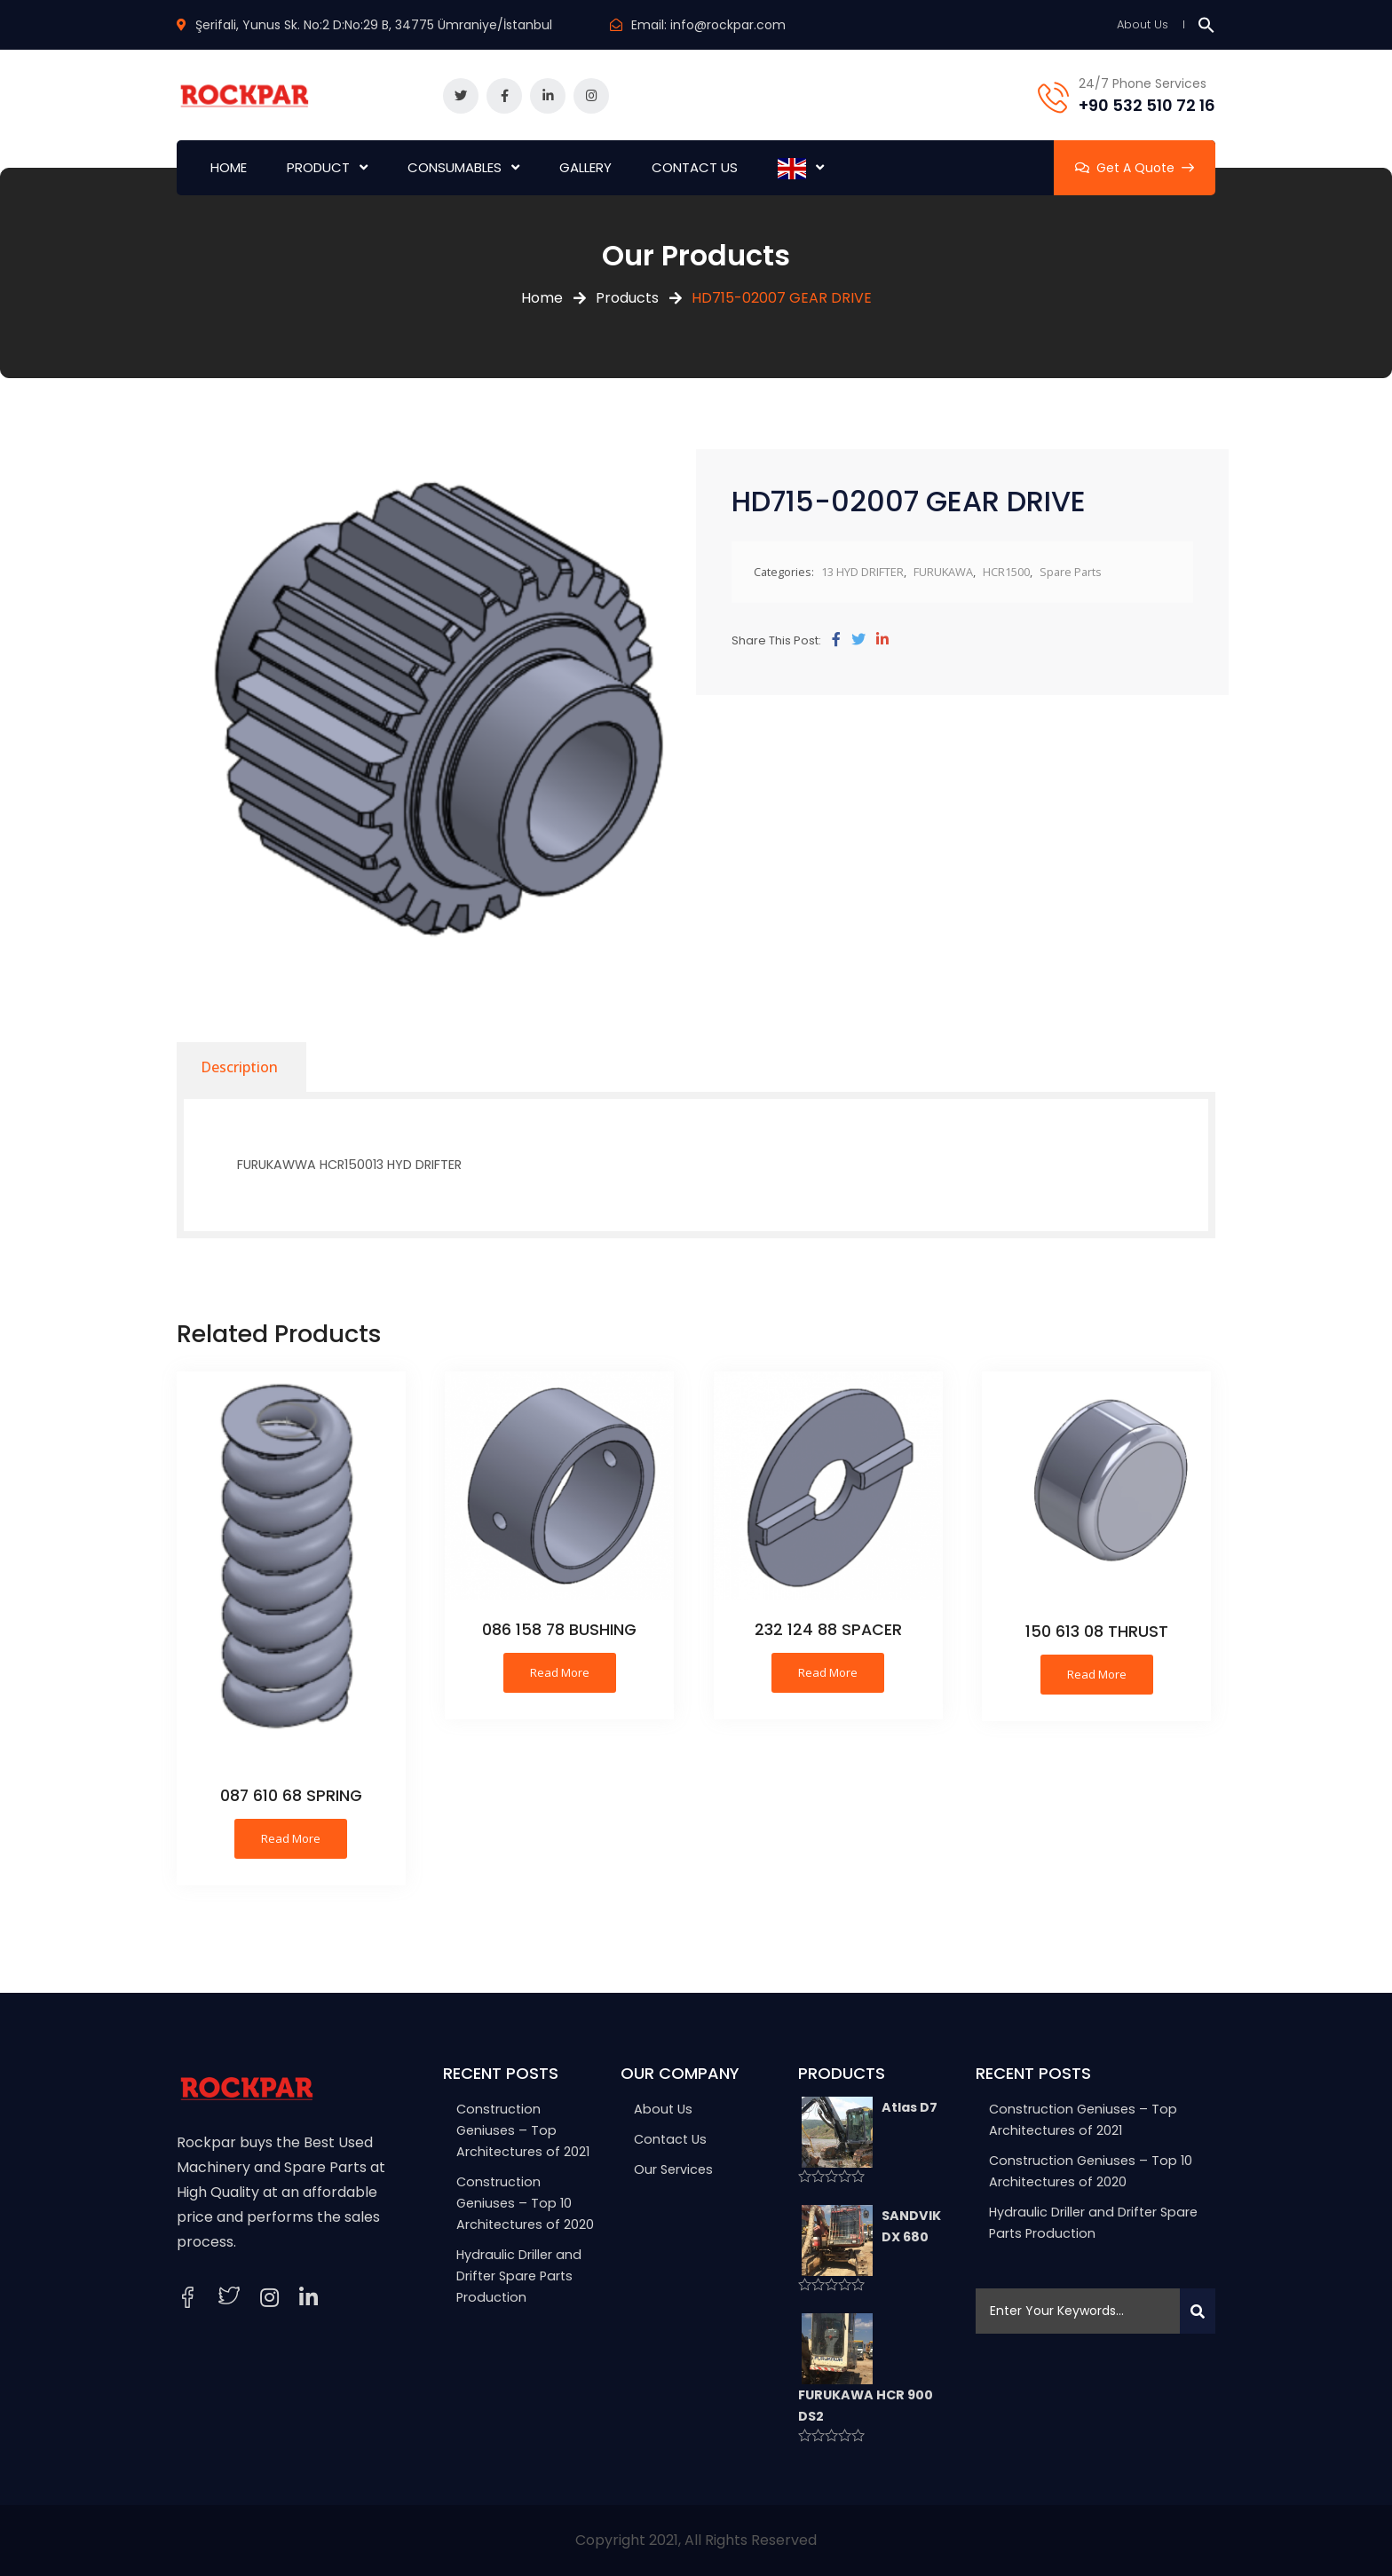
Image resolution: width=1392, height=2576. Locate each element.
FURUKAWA (943, 572)
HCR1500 (1006, 572)
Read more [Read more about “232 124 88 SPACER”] (828, 1672)
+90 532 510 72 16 (1147, 105)
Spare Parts (1071, 572)
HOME (228, 167)
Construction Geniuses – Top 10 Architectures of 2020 (525, 2203)
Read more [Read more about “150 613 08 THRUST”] (1097, 1674)
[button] (1206, 24)
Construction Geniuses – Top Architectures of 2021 (522, 2130)
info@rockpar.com (728, 25)
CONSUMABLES (454, 167)
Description (239, 1067)
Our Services (673, 2169)
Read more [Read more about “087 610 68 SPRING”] (290, 1838)
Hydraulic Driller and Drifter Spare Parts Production (518, 2276)
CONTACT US (695, 167)
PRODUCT (318, 167)
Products (627, 298)
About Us (1142, 24)
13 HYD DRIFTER (862, 572)
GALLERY (585, 167)
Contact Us (670, 2139)
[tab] (239, 1067)
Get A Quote (1134, 168)
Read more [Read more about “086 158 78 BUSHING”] (559, 1672)
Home (542, 298)
